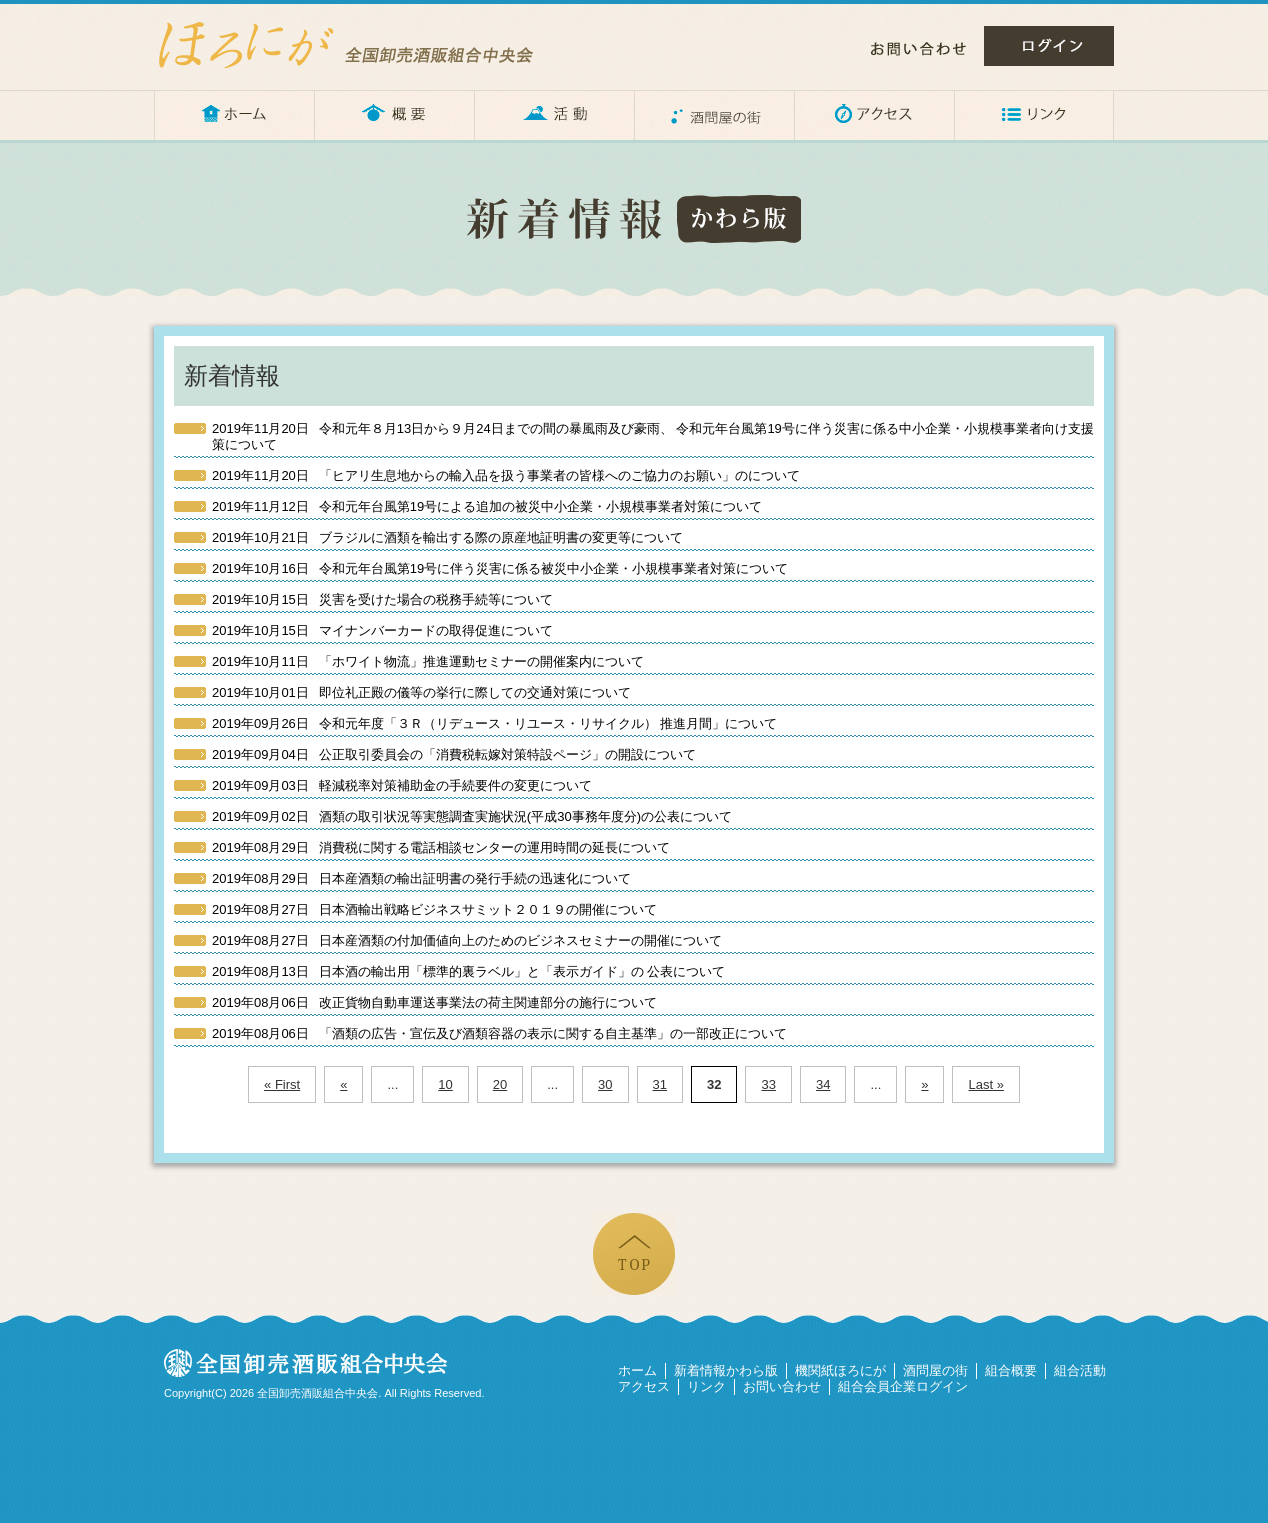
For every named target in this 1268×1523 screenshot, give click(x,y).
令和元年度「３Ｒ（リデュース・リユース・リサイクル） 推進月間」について (494, 723)
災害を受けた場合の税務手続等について (382, 599)
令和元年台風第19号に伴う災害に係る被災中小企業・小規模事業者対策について (500, 568)
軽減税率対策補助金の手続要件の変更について (402, 785)
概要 (394, 115)
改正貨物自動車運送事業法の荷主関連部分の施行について (434, 1002)
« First (282, 1084)
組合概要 (1011, 1370)
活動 (554, 115)
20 (500, 1084)
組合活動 (1080, 1370)
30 (605, 1084)
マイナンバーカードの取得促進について (382, 630)
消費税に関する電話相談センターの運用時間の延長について (441, 847)
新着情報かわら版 (726, 1370)
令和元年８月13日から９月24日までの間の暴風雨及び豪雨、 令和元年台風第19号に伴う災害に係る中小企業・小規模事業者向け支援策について (653, 436)
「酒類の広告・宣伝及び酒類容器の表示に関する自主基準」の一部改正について (499, 1033)
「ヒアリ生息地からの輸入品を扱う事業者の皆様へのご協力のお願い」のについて (506, 475)
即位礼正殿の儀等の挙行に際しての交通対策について (421, 692)
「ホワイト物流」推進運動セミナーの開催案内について (428, 661)
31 (660, 1084)
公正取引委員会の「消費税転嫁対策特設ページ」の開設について (454, 754)
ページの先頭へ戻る (634, 1254)
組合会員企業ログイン (903, 1386)
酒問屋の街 (714, 115)
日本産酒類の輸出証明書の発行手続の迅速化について (421, 878)
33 (768, 1084)
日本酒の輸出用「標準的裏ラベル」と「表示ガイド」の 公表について (468, 971)
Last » (985, 1084)
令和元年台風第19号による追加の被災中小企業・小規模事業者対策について (487, 506)
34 (823, 1084)
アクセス (874, 115)
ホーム (234, 115)
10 (445, 1084)
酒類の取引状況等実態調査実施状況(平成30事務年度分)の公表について (472, 816)
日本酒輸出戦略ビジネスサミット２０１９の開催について (434, 909)
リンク (1034, 115)
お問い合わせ (918, 49)
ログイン (1049, 46)
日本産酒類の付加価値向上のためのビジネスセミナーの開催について (467, 940)
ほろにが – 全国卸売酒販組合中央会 (364, 45)
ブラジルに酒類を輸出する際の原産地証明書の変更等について (447, 537)
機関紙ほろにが (840, 1370)
